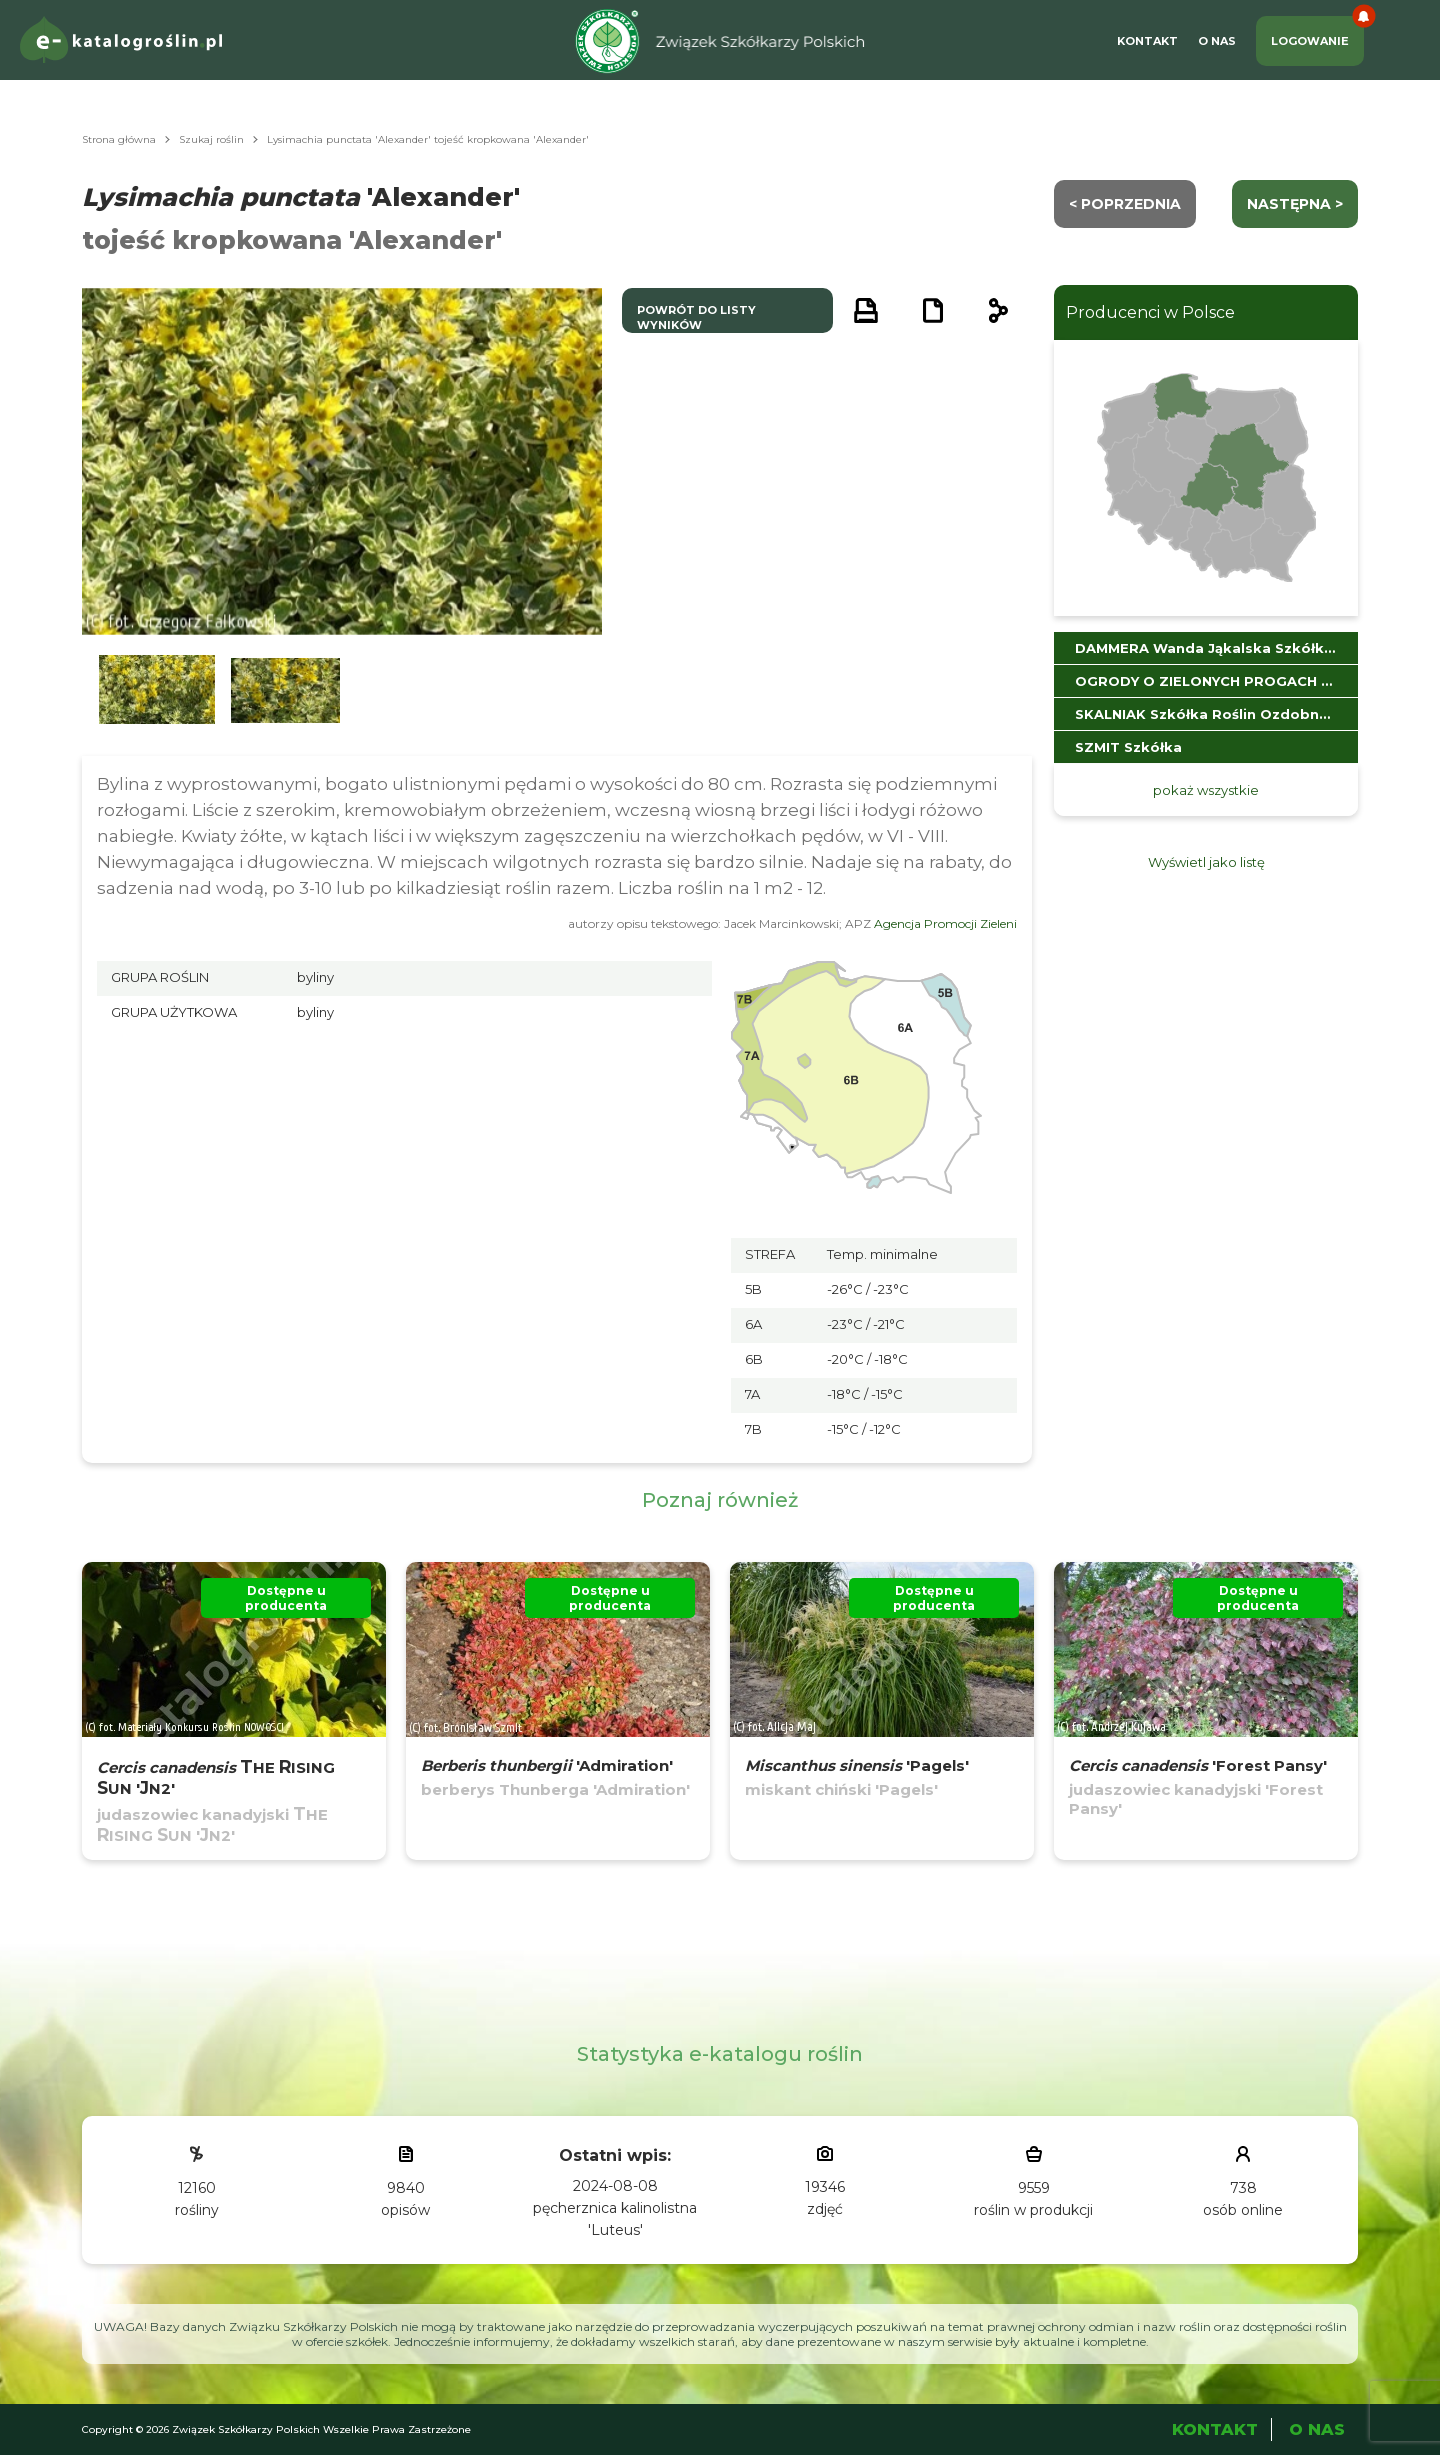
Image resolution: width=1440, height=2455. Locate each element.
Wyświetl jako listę (1206, 862)
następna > (1295, 204)
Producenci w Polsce (1150, 312)
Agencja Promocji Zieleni (945, 923)
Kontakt (1147, 41)
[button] (157, 690)
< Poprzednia (1125, 204)
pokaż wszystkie (1206, 790)
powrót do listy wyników (696, 317)
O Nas (1217, 41)
